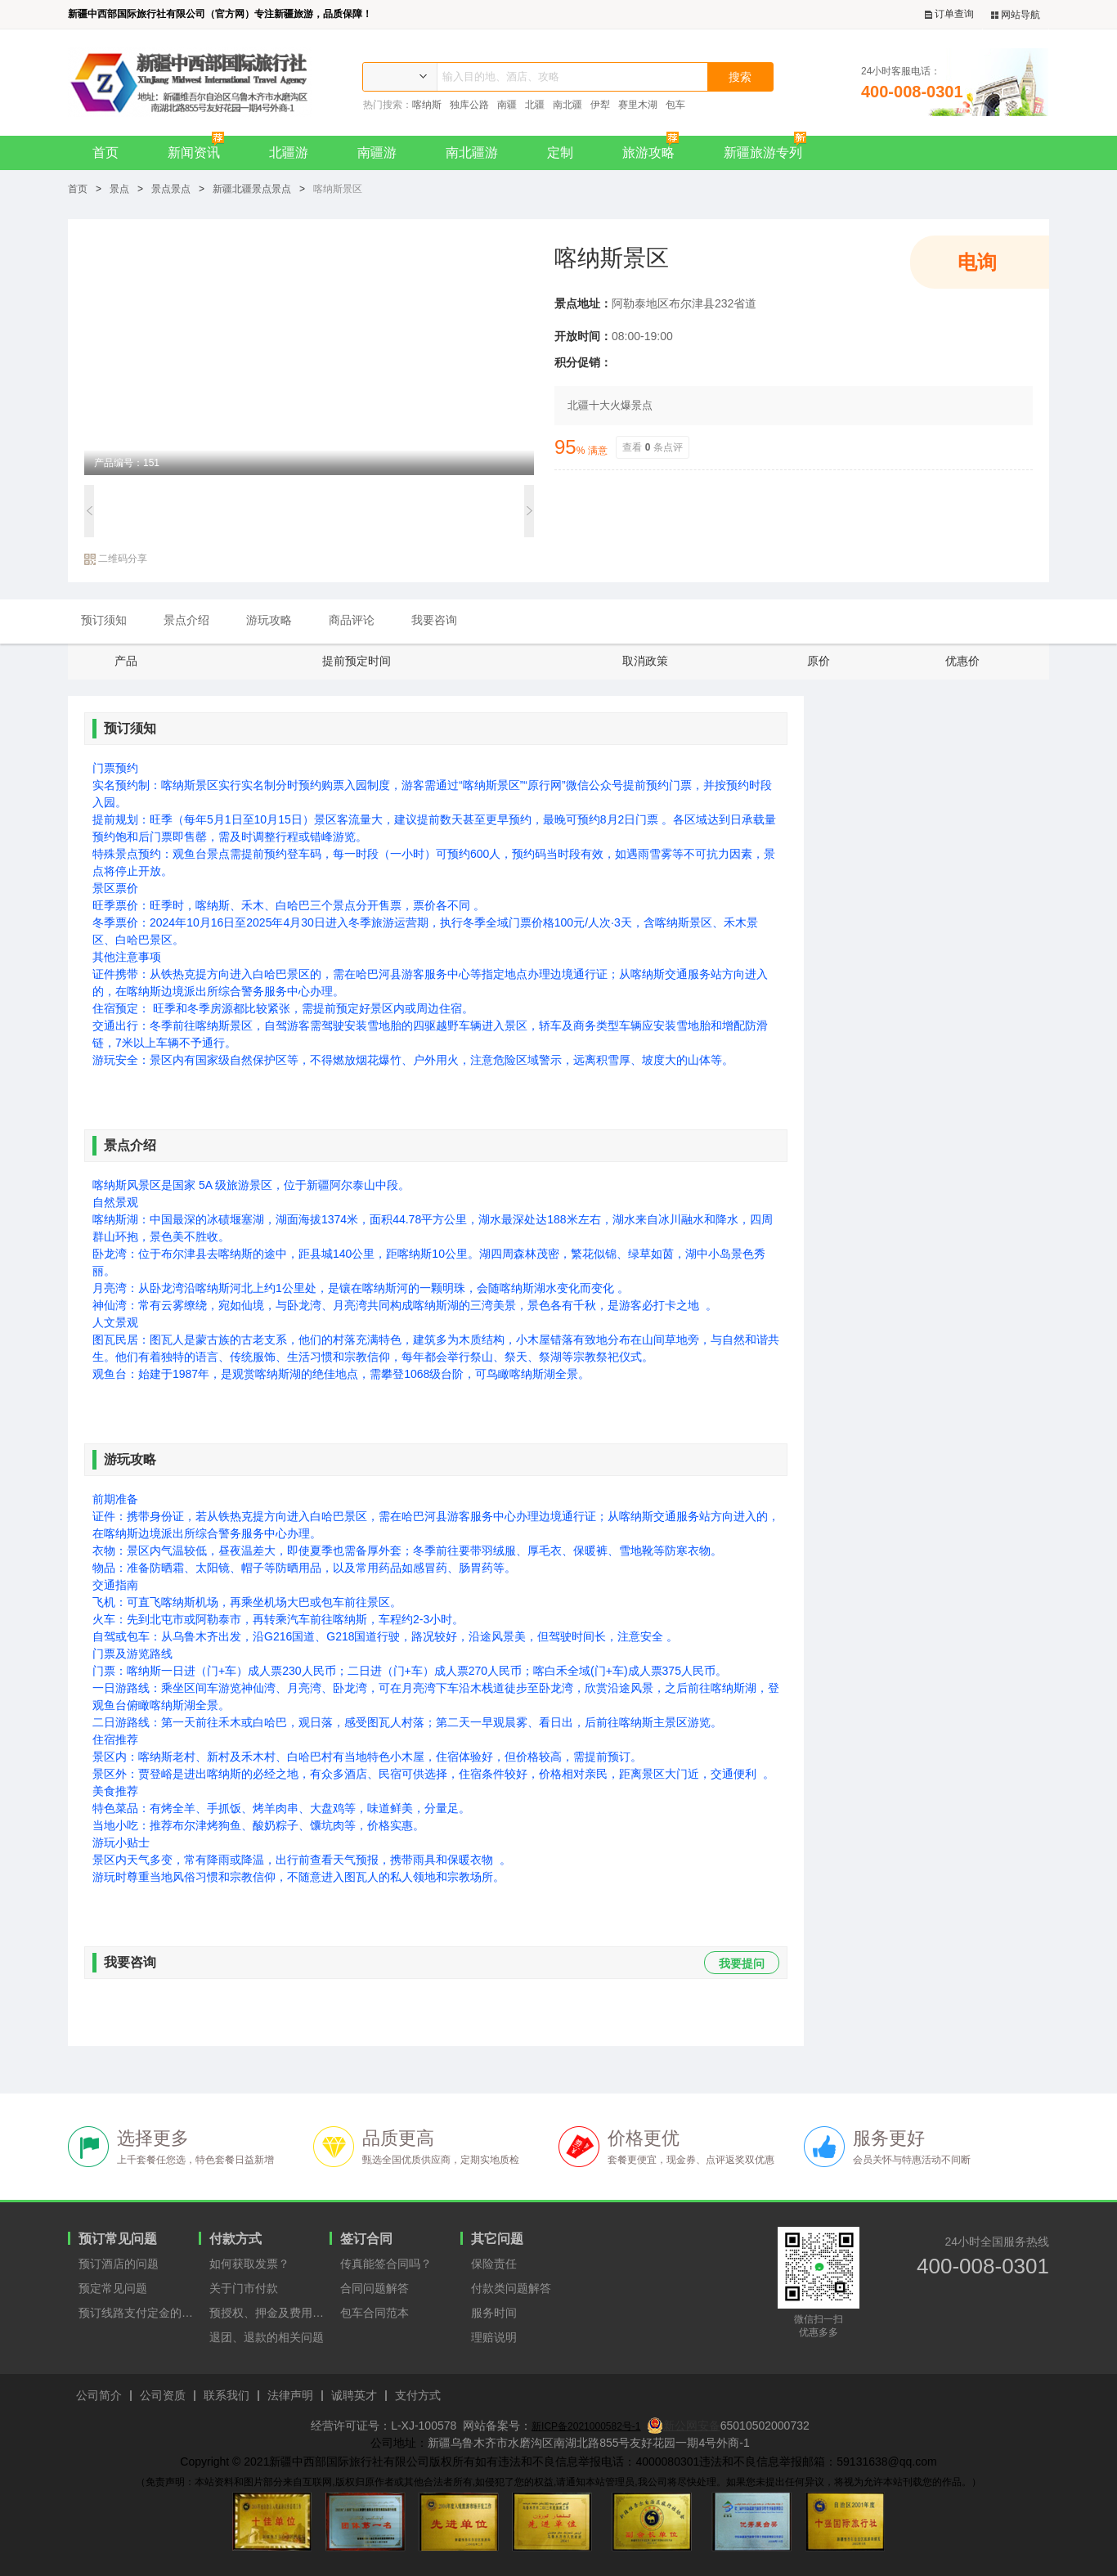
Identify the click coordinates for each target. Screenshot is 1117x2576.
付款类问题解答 (511, 2288)
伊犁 (600, 104)
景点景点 (171, 189)
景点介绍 (186, 619)
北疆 (535, 104)
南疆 (507, 104)
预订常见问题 (118, 2239)
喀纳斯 (427, 104)
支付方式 (418, 2395)
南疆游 (377, 152)
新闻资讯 (200, 147)
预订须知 (104, 619)
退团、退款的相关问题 (266, 2337)
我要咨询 (434, 619)
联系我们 (226, 2395)
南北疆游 (472, 152)
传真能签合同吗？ (386, 2263)
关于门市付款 (243, 2288)
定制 (560, 152)
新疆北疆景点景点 (252, 189)
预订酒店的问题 (119, 2263)
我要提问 (742, 1963)
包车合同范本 (374, 2312)
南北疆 (567, 104)
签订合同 (366, 2239)
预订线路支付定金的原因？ (139, 2312)
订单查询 (949, 14)
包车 (675, 104)
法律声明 (290, 2395)
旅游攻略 (654, 147)
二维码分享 (115, 558)
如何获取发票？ (249, 2263)
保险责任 (494, 2263)
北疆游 (288, 152)
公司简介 (99, 2395)
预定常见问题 (113, 2288)
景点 (119, 189)
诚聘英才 (354, 2395)
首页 (105, 152)
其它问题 (497, 2239)
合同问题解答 (374, 2288)
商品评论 (352, 619)
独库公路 (469, 104)
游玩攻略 (269, 619)
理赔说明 (494, 2337)
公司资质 (163, 2395)
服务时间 (494, 2312)
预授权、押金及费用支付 (269, 2312)
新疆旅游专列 (769, 147)
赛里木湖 (637, 104)
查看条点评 (653, 447)
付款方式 (235, 2239)
